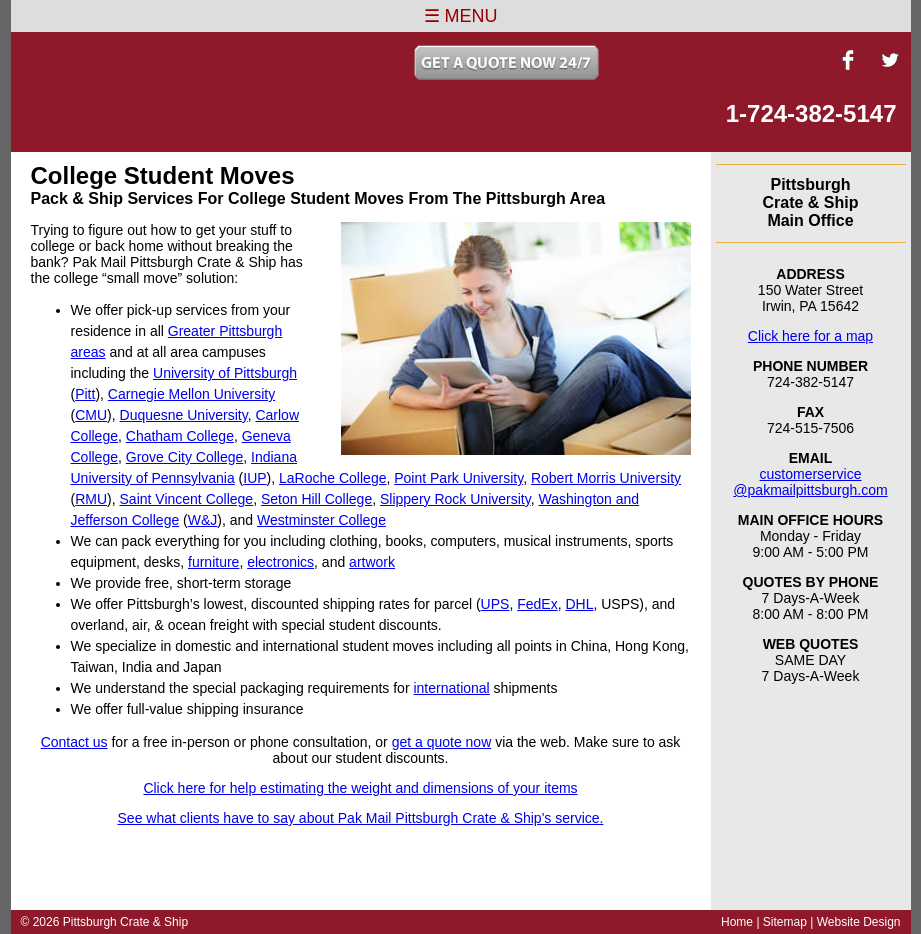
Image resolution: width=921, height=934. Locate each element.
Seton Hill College (316, 499)
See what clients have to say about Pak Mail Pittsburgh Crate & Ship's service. (361, 818)
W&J (203, 520)
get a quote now (442, 742)
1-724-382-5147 (811, 113)
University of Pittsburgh (225, 373)
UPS (495, 604)
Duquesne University (184, 415)
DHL (579, 604)
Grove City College (185, 457)
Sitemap (785, 922)
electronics (280, 562)
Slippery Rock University (455, 499)
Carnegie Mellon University (191, 394)
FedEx (537, 604)
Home (737, 922)
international (451, 688)
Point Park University (458, 478)
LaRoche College (332, 478)
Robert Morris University (606, 478)
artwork (372, 562)
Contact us (74, 742)
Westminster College (321, 520)
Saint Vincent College (187, 499)
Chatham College (180, 436)
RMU (91, 499)
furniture (213, 562)
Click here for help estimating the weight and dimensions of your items (360, 788)
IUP (254, 478)
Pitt (85, 394)
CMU (91, 415)
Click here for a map (810, 336)
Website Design (859, 922)
